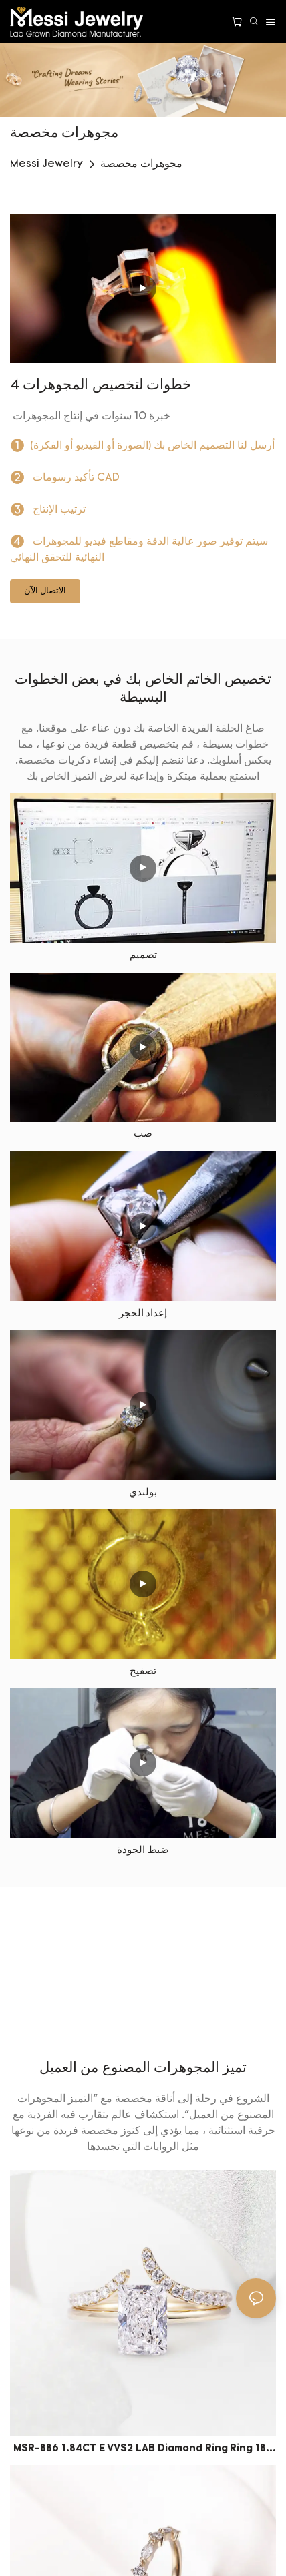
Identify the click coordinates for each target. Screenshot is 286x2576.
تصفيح (143, 1672)
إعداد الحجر (143, 1314)
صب (143, 1134)
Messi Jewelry (46, 164)
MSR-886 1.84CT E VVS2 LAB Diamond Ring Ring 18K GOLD (143, 2450)
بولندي (143, 1493)
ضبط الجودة (143, 1851)
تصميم (143, 956)
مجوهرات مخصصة (141, 164)
